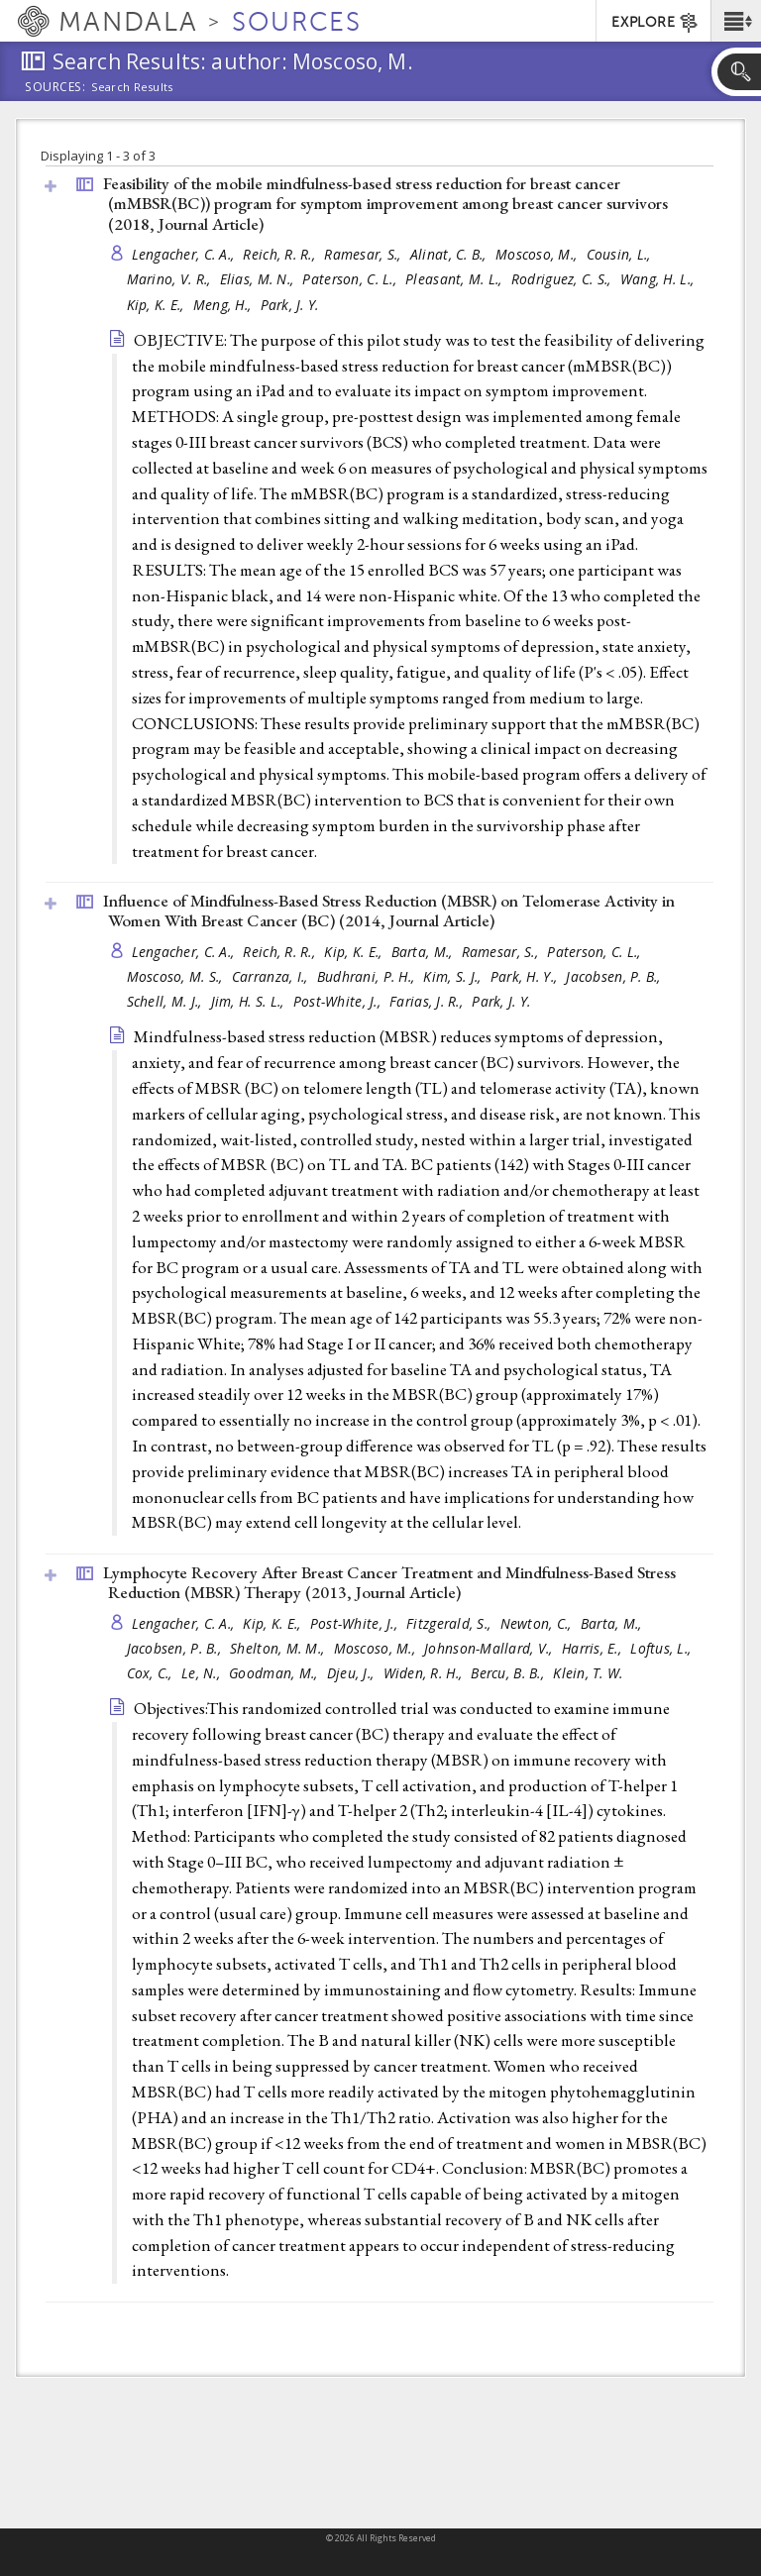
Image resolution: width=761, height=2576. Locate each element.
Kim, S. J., (454, 976)
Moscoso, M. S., (177, 976)
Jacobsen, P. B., (615, 976)
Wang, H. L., (659, 278)
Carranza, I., (272, 976)
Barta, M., (424, 951)
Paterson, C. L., (351, 278)
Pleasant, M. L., (455, 278)
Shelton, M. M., (279, 1648)
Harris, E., (593, 1648)
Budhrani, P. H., (368, 976)
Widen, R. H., (425, 1673)
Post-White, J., (338, 1001)
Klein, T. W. (587, 1673)
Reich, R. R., (281, 254)
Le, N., (202, 1673)
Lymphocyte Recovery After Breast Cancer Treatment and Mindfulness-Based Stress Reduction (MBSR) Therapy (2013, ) (389, 1582)
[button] (735, 21)
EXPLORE (655, 23)
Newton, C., (538, 1623)
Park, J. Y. (290, 304)
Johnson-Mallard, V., (490, 1648)
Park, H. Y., (526, 976)
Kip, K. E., (157, 304)
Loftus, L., (662, 1648)
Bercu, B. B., (509, 1673)
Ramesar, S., (364, 254)
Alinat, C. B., (450, 254)
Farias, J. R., (428, 1001)
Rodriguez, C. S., (563, 278)
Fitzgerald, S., (450, 1623)
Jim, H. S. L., (249, 1001)
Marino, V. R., (171, 278)
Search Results (132, 87)
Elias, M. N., (259, 278)
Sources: (55, 88)
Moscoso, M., (538, 254)
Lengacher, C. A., (185, 254)
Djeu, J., (353, 1673)
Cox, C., (151, 1673)
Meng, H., (224, 304)
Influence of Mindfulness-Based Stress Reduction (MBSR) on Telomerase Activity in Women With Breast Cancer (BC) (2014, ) (389, 911)
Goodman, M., (275, 1673)
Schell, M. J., (166, 1001)
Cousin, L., (621, 254)
